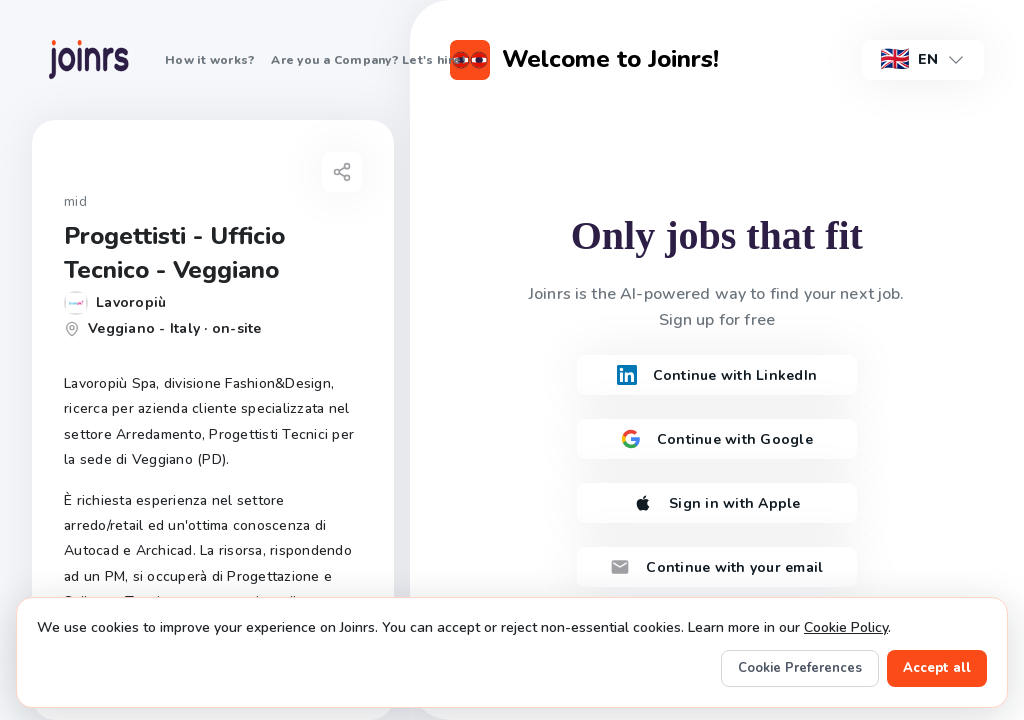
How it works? (210, 60)
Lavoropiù (131, 302)
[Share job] (342, 172)
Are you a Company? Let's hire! (368, 60)
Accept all (937, 668)
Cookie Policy (846, 627)
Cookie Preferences (800, 668)
